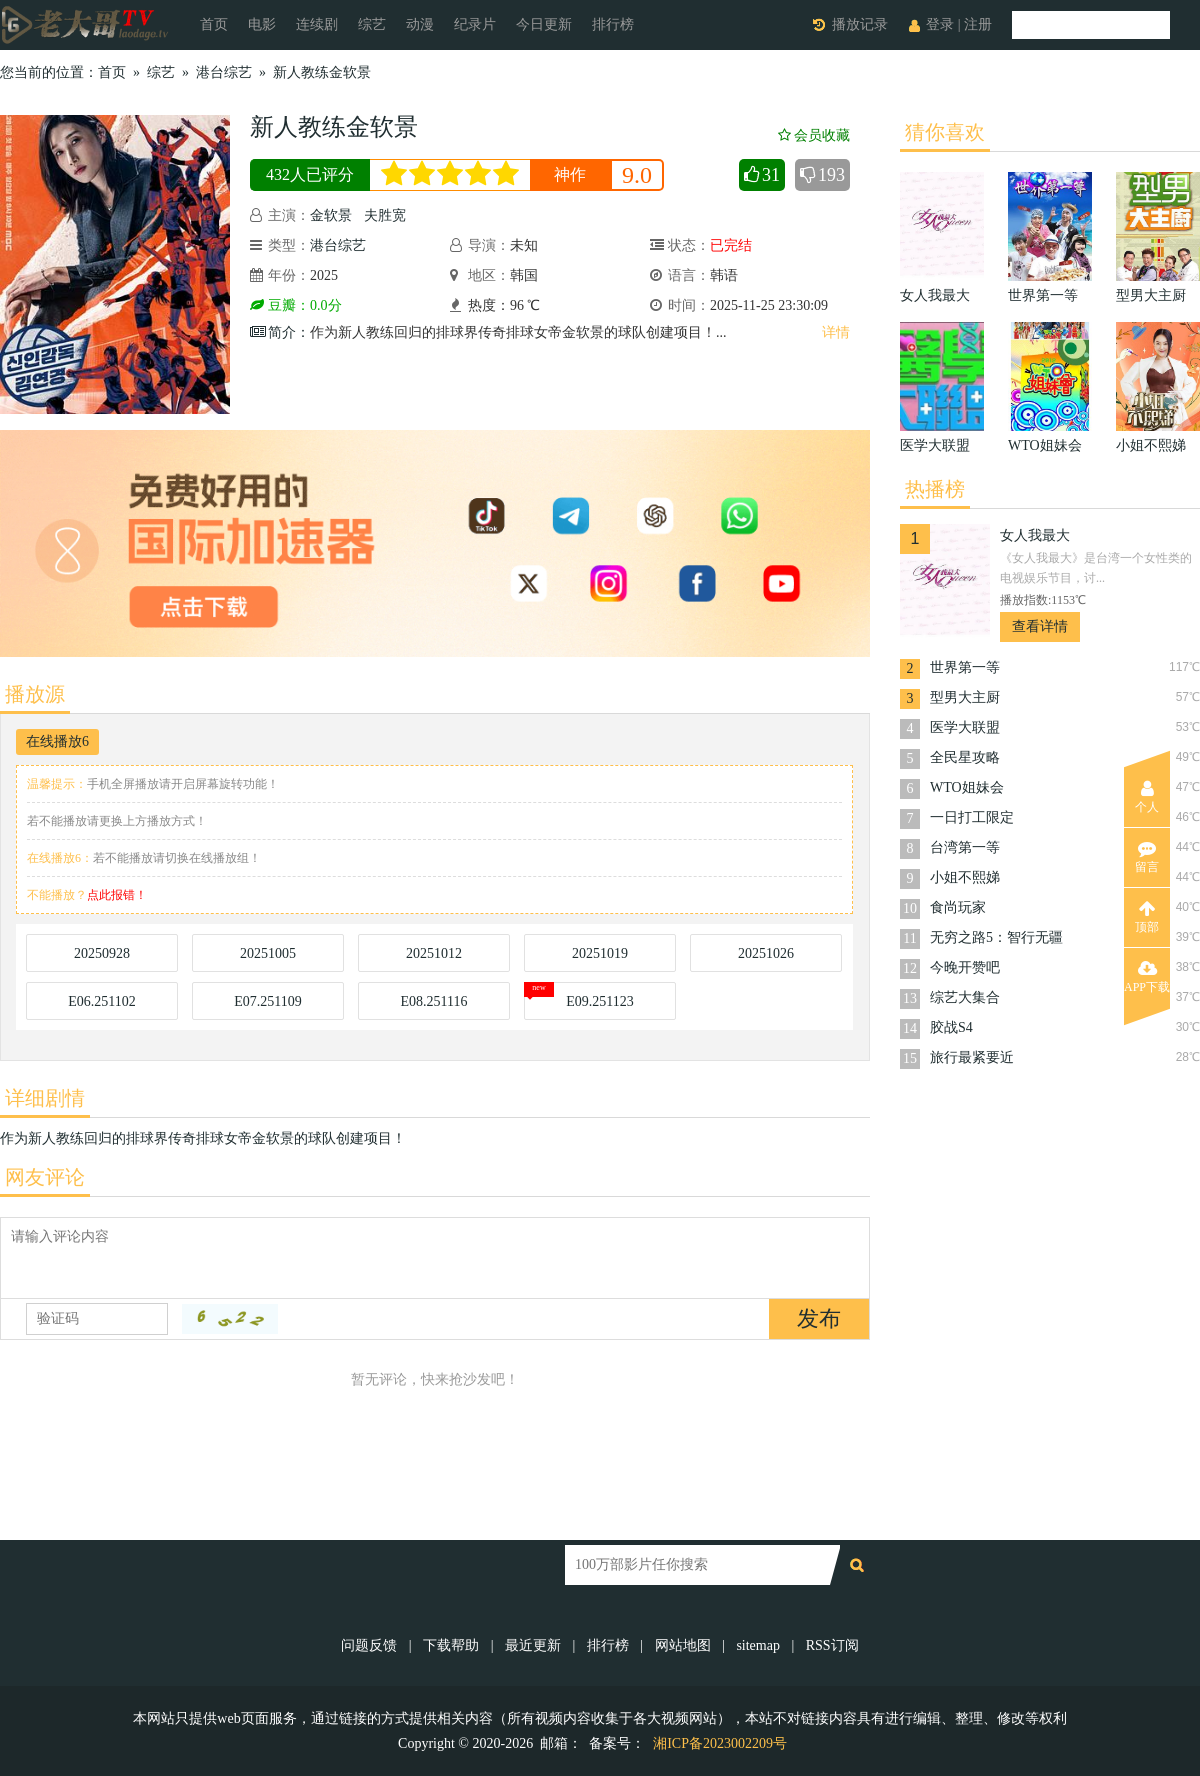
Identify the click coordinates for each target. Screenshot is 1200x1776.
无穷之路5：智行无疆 (996, 937)
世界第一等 (965, 667)
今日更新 (544, 24)
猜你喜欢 (945, 132)
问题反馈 (371, 1645)
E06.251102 (102, 1001)
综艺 (372, 24)
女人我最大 (1035, 535)
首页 (214, 24)
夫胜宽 (385, 215)
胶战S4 (951, 1027)
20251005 (268, 953)
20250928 (102, 953)
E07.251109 (268, 1001)
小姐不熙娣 (965, 877)
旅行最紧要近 (972, 1057)
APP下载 (1147, 977)
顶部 (1147, 917)
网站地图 (683, 1645)
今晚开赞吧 (965, 967)
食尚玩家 (958, 907)
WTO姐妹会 (967, 787)
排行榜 (613, 24)
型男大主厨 (965, 697)
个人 (1147, 797)
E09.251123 (600, 1001)
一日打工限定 (972, 817)
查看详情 (1040, 626)
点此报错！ (117, 895)
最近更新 (533, 1645)
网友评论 (45, 1177)
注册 (978, 24)
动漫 (420, 24)
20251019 (600, 953)
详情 (836, 332)
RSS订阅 (832, 1645)
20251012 (434, 953)
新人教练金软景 (322, 72)
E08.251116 (433, 1001)
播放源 (35, 694)
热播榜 (935, 489)
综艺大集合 (965, 997)
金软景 (331, 215)
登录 (940, 24)
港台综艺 (224, 72)
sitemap (758, 1645)
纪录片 (475, 24)
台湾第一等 (965, 847)
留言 (1147, 857)
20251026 (766, 953)
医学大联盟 (965, 727)
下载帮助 (451, 1645)
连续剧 (317, 24)
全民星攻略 (965, 757)
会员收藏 (814, 135)
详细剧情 (45, 1098)
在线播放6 (57, 741)
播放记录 (860, 24)
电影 (262, 24)
